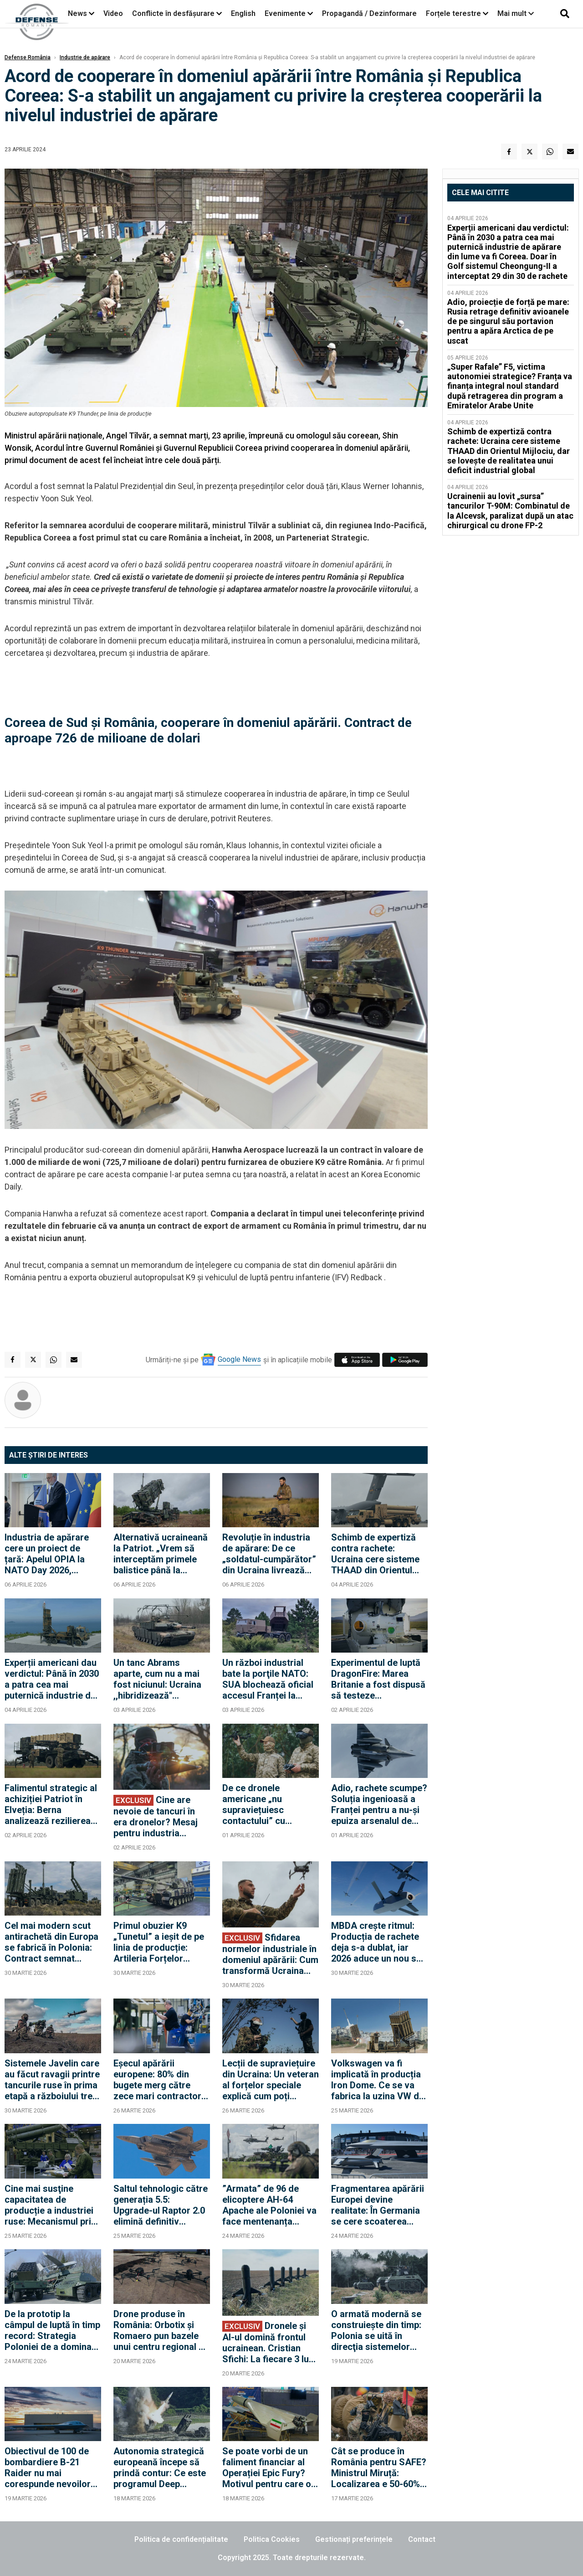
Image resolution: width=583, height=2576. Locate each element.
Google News (239, 1359)
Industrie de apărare (85, 57)
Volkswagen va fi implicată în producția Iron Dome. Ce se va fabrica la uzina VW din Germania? (378, 2080)
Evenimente (285, 13)
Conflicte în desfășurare (173, 13)
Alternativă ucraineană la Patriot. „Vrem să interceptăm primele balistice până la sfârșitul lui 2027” (160, 1554)
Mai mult (515, 13)
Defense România (28, 57)
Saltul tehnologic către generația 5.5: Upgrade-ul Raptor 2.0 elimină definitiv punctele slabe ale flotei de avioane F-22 (160, 2205)
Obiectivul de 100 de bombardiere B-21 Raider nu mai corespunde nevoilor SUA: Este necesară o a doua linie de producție (49, 2467)
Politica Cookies (272, 2539)
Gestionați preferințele (354, 2539)
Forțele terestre (453, 13)
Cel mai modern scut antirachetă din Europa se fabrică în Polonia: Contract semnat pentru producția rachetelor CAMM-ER (51, 1942)
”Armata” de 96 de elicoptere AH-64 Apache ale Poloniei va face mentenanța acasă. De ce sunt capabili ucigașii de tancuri (269, 2205)
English (243, 13)
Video (113, 13)
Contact (421, 2539)
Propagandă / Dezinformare (369, 13)
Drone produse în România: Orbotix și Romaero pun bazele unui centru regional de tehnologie (161, 2330)
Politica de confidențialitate (181, 2539)
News (77, 13)
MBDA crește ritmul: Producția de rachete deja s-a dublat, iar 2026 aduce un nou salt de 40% (379, 1942)
